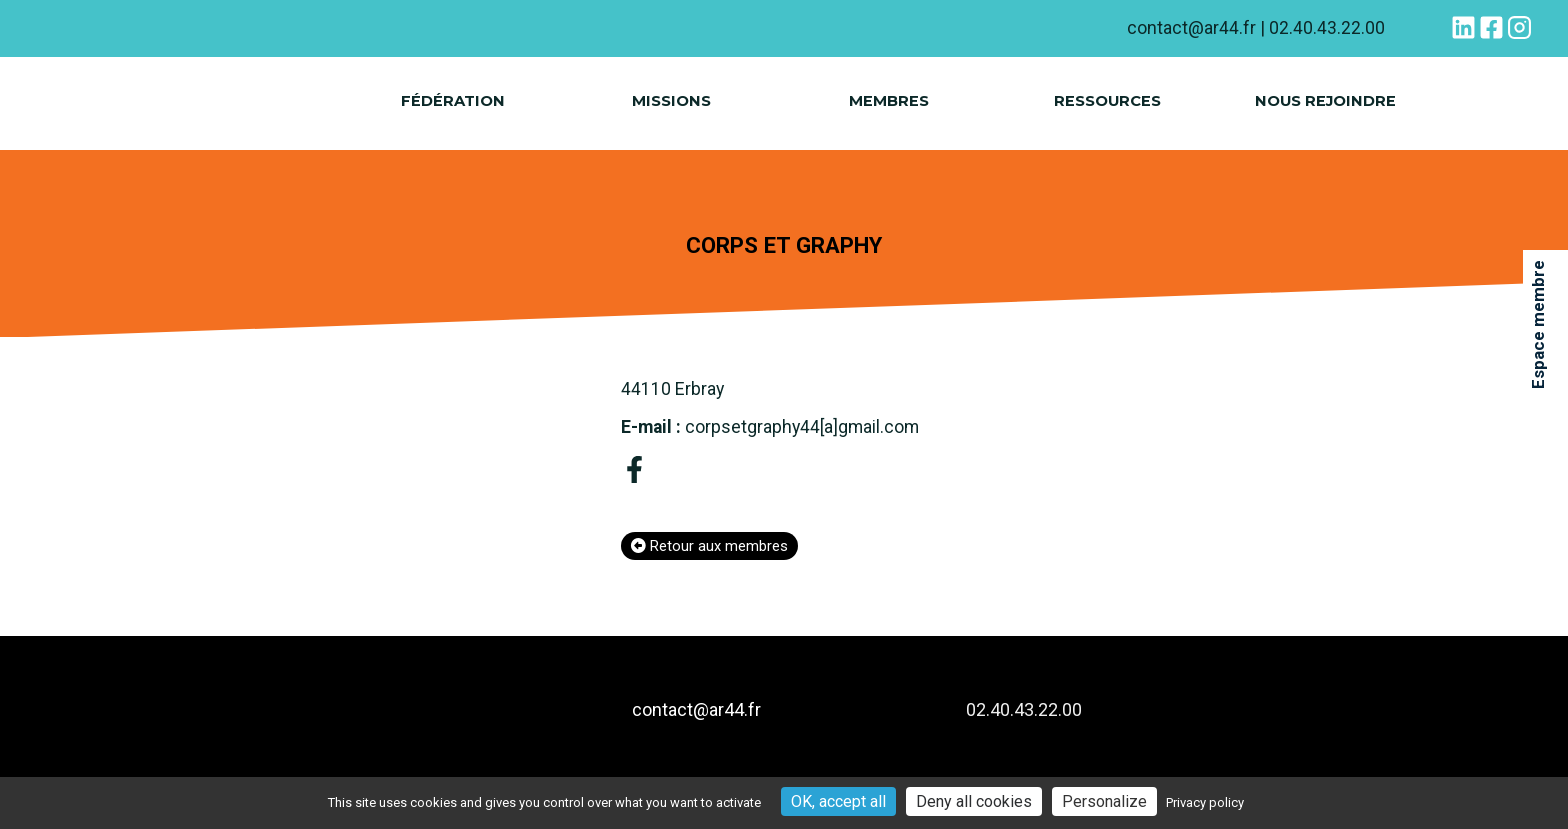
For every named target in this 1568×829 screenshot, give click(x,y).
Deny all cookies (974, 801)
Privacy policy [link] (1205, 802)
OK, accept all (838, 801)
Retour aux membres (709, 549)
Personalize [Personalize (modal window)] (1104, 801)
